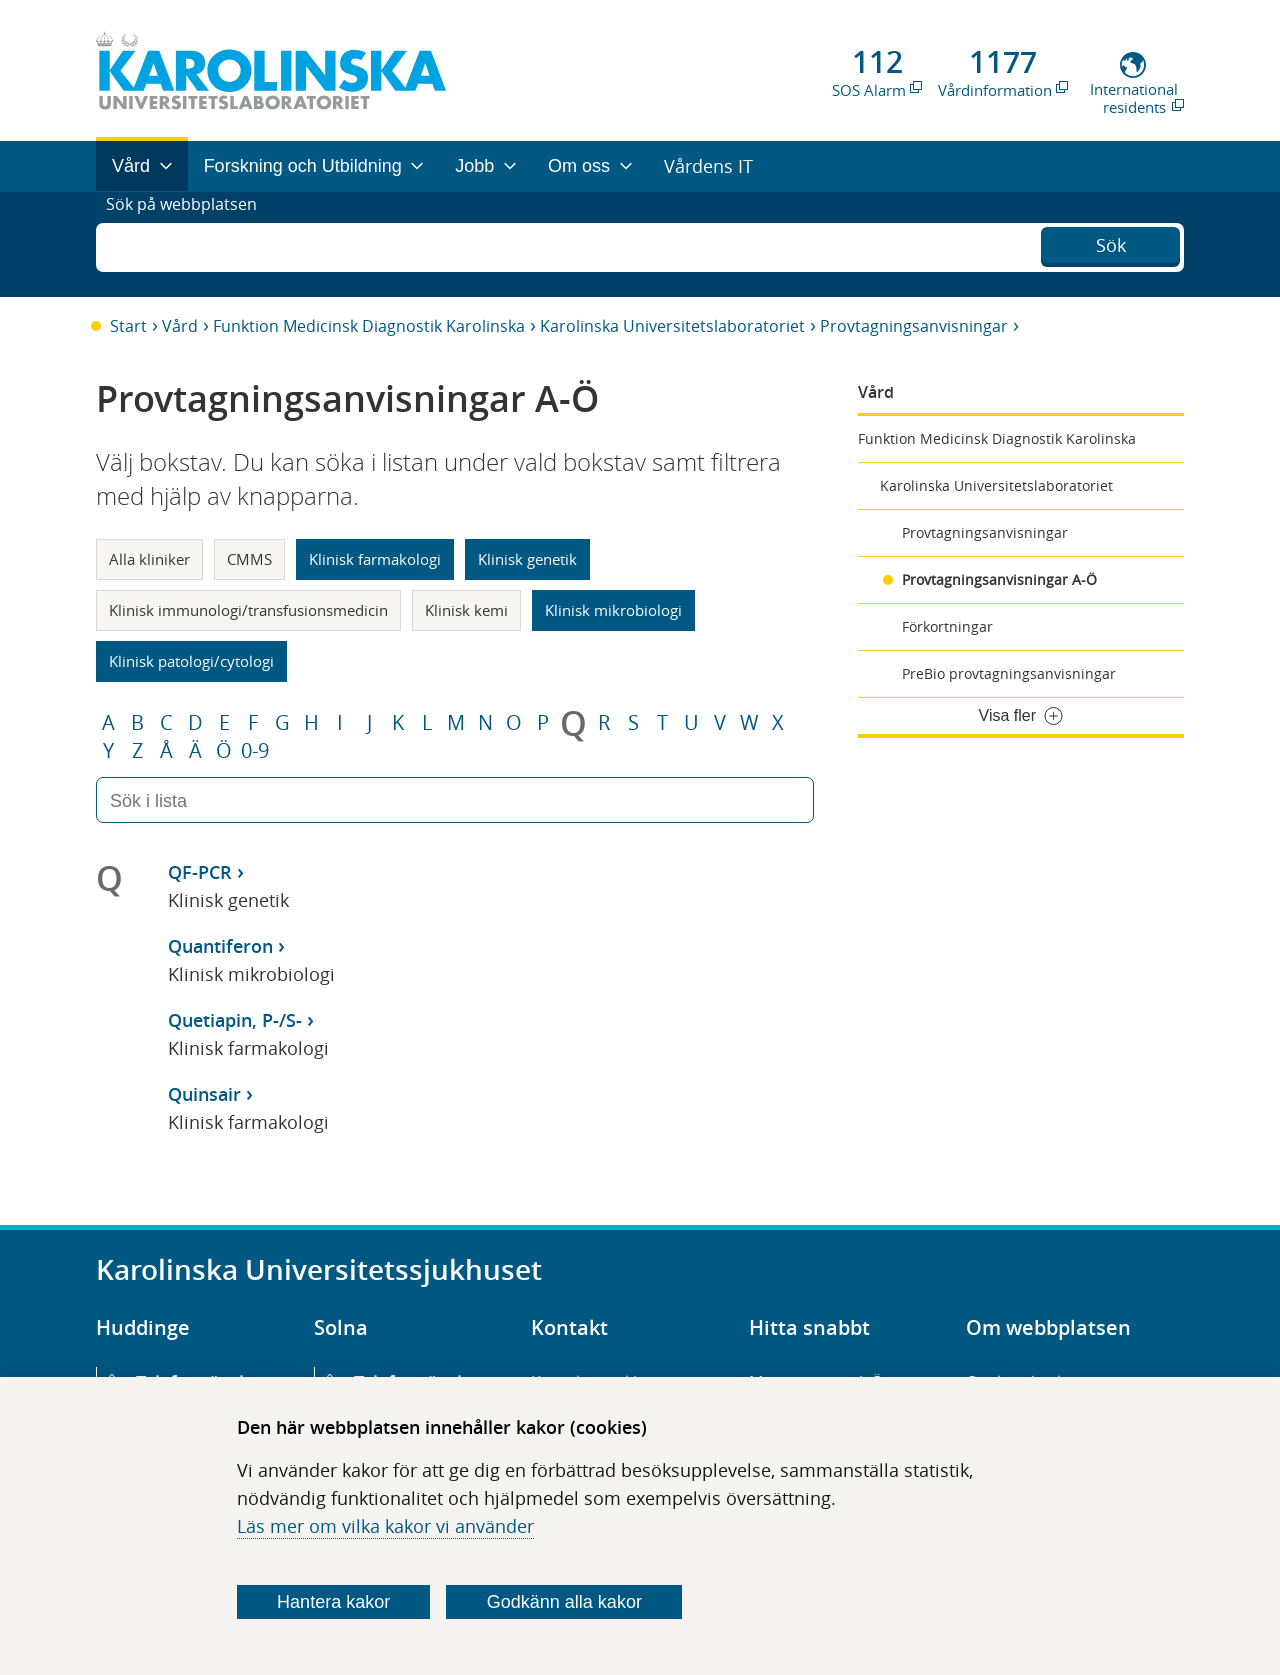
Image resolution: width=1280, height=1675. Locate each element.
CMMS (249, 559)
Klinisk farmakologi (375, 559)
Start (128, 326)
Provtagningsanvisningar (914, 326)
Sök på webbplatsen (190, 244)
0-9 (255, 751)
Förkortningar (947, 626)
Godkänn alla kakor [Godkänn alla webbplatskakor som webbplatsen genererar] (564, 1602)
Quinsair (204, 1094)
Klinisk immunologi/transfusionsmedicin (248, 610)
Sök (1111, 242)
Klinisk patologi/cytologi (191, 661)
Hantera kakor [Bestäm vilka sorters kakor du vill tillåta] (333, 1602)
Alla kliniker (149, 559)
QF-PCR (200, 872)
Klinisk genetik (527, 559)
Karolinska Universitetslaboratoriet (672, 326)
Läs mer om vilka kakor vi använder (385, 1526)
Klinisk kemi (466, 610)
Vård (180, 326)
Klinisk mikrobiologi (613, 610)
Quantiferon (220, 946)
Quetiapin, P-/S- (235, 1020)
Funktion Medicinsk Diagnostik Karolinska (369, 326)
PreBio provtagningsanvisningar (1009, 673)
